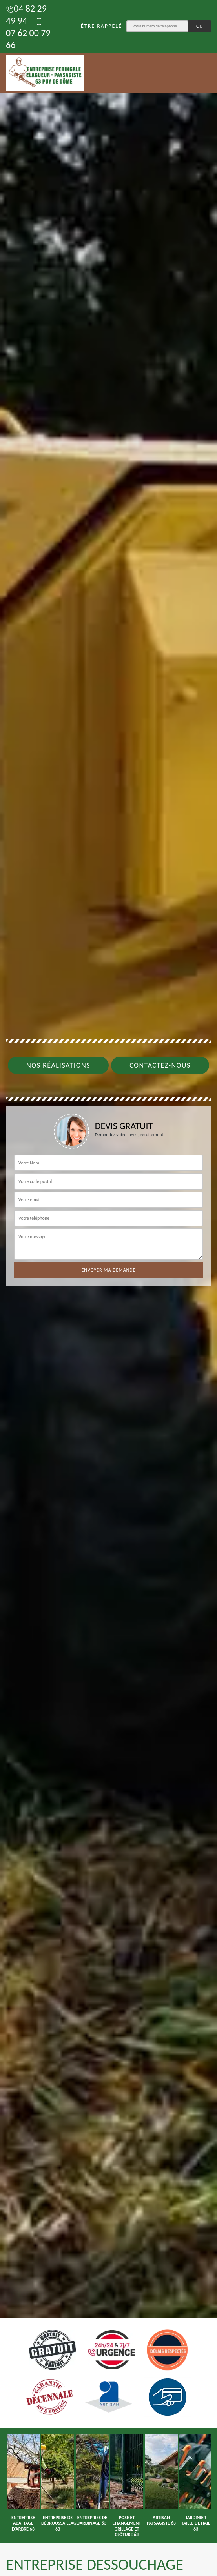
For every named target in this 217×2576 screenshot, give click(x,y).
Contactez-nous (160, 1065)
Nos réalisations (58, 1065)
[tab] (108, 1288)
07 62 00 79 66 (28, 34)
